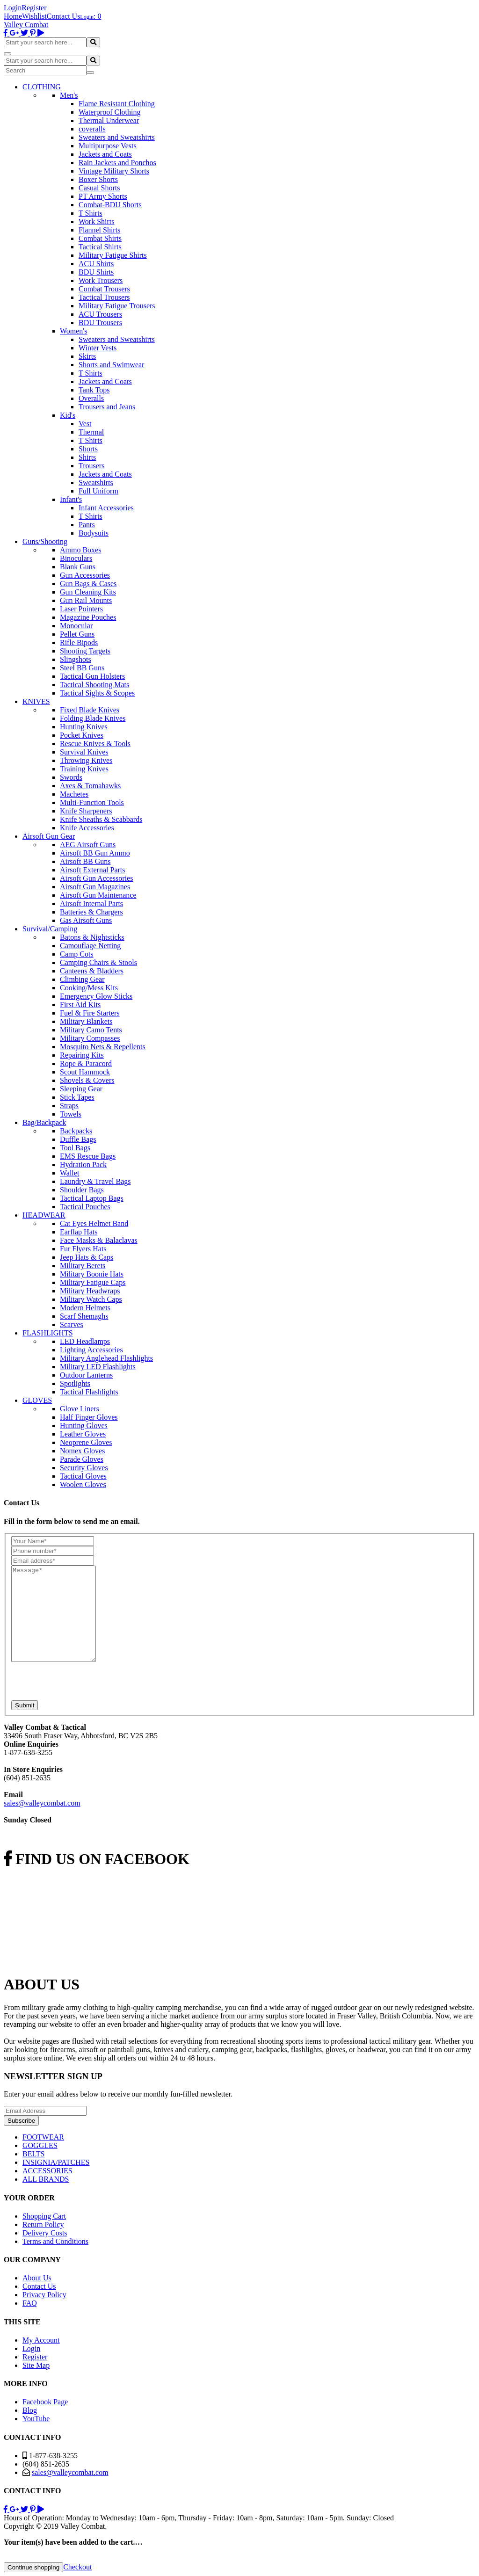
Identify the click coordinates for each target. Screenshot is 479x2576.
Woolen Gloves (83, 1484)
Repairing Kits (82, 1055)
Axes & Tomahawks (90, 786)
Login (13, 8)
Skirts (87, 356)
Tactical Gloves (83, 1476)
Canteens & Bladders (91, 971)
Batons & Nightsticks (92, 937)
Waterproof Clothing (109, 112)
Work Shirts (97, 221)
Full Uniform (98, 491)
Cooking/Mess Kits (89, 988)
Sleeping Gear (81, 1089)
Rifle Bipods (79, 642)
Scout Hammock (85, 1072)
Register (34, 8)
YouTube (36, 2419)
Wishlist (34, 16)
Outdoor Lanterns (86, 1375)
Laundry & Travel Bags (95, 1181)
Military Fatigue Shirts (113, 255)
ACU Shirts (96, 264)
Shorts (88, 449)
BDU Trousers (100, 323)
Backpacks (76, 1131)
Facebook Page (45, 2402)
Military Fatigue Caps (92, 1282)
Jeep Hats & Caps (86, 1257)
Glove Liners (79, 1409)
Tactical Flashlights (89, 1392)
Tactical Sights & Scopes (97, 693)
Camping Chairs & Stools (98, 962)
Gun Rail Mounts (86, 600)
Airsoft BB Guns (85, 861)
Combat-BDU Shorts (110, 205)
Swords (71, 777)
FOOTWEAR (43, 2137)
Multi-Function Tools (92, 802)
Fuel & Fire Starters (90, 1013)
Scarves (71, 1324)
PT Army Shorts (103, 196)
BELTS (33, 2154)
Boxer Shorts (98, 179)
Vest (85, 424)
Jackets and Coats (105, 154)
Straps (69, 1106)
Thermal (91, 432)
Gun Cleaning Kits (88, 592)
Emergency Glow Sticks (96, 996)
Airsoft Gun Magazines (95, 887)
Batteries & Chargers (91, 912)
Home (13, 16)
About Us (36, 2278)
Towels (70, 1114)
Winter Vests (97, 348)
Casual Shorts (99, 188)
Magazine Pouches (88, 617)
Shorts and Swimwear (111, 365)
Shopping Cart (44, 2216)
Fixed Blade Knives (89, 710)
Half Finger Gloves (89, 1417)
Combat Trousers (104, 289)
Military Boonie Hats (91, 1274)
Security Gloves (84, 1468)
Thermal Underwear (109, 120)
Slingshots (75, 659)
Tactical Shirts (100, 247)
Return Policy (43, 2224)
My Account (41, 2340)
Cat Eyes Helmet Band (94, 1223)
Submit (24, 1705)
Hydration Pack (83, 1164)
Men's (69, 95)
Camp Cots (77, 954)
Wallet (69, 1173)
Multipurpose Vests (108, 146)
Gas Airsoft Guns (86, 920)
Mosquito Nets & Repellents (102, 1047)
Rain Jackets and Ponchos (117, 163)
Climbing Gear (82, 979)
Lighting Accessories (91, 1350)
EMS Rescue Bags (88, 1156)
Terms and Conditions (55, 2241)
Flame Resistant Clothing (117, 104)
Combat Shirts (100, 238)
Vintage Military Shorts (114, 171)
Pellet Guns (77, 634)
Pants (87, 525)
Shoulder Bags (82, 1190)
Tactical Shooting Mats (94, 685)
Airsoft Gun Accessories (96, 878)
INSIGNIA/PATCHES (55, 2162)
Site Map (36, 2365)
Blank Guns (77, 567)
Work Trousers (101, 280)
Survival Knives (84, 752)
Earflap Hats (78, 1232)
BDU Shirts (96, 272)
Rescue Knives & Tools (95, 743)
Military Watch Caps (91, 1299)
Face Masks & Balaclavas (99, 1240)
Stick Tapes (77, 1097)
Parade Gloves (81, 1459)
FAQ (29, 2303)
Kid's (67, 415)
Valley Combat (26, 25)
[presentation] (82, 1682)
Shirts (87, 457)
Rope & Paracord (86, 1063)
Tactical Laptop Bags (91, 1198)
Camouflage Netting (90, 946)
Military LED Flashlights (98, 1367)
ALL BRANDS (45, 2179)
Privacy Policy (44, 2295)
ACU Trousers (100, 314)
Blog (29, 2410)
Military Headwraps (90, 1291)
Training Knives (84, 769)
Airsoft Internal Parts (91, 903)
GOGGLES (40, 2145)
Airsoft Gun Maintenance (98, 895)
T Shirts (90, 213)
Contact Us (63, 16)
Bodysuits (94, 533)
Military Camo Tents (91, 1030)
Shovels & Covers (87, 1080)
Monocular (76, 626)
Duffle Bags (78, 1139)
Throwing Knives (86, 760)
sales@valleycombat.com (42, 1803)
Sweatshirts (96, 482)
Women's (73, 331)
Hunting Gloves (84, 1425)
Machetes (74, 794)
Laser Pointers (81, 609)
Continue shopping (33, 2567)
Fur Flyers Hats (83, 1249)
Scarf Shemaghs (84, 1316)
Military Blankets (86, 1021)
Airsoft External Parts (92, 870)
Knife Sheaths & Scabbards (101, 819)
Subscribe (21, 2120)
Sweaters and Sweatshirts (117, 137)
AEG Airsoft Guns (88, 845)
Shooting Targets (85, 651)
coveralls (92, 129)
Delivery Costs (44, 2233)
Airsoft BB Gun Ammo (95, 853)
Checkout (77, 2567)
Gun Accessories (85, 575)
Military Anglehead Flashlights (106, 1358)
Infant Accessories (106, 508)
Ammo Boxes (80, 550)
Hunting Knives (84, 727)
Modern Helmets (85, 1308)
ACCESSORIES (47, 2171)
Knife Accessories (87, 828)
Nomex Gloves (82, 1451)
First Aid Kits (80, 1005)
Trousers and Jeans (107, 407)
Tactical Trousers (104, 297)
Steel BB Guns (82, 668)
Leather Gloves (83, 1434)
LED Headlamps (85, 1341)
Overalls (91, 398)
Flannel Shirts (99, 230)
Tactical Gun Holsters (92, 676)
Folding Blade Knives (92, 718)
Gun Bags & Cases (88, 584)
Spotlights (75, 1383)
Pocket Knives (81, 735)
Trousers (91, 466)
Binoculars (76, 558)
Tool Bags (75, 1148)
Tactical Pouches (85, 1207)
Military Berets (82, 1266)
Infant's (71, 499)
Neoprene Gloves (86, 1442)
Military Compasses (90, 1038)
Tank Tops (94, 390)
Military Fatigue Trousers (117, 306)
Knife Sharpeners (86, 811)
